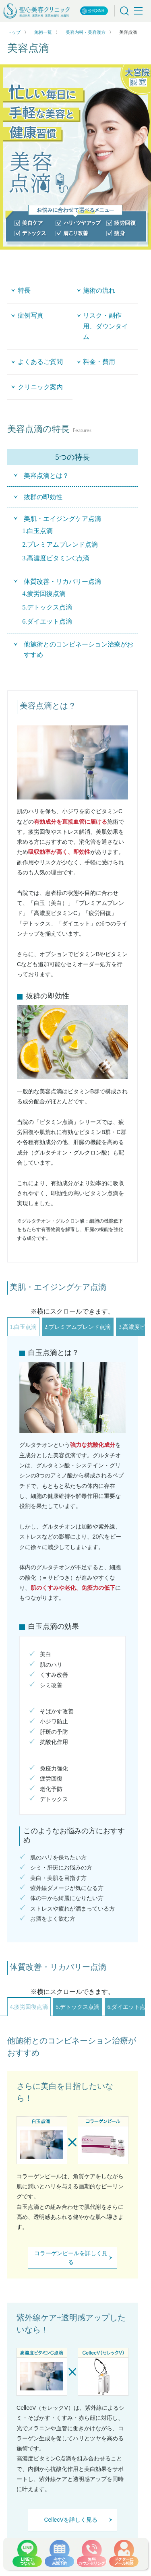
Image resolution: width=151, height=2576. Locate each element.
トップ (14, 32)
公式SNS (93, 11)
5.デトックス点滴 (78, 2007)
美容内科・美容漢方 (85, 32)
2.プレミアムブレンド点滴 (78, 1327)
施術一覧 (43, 32)
